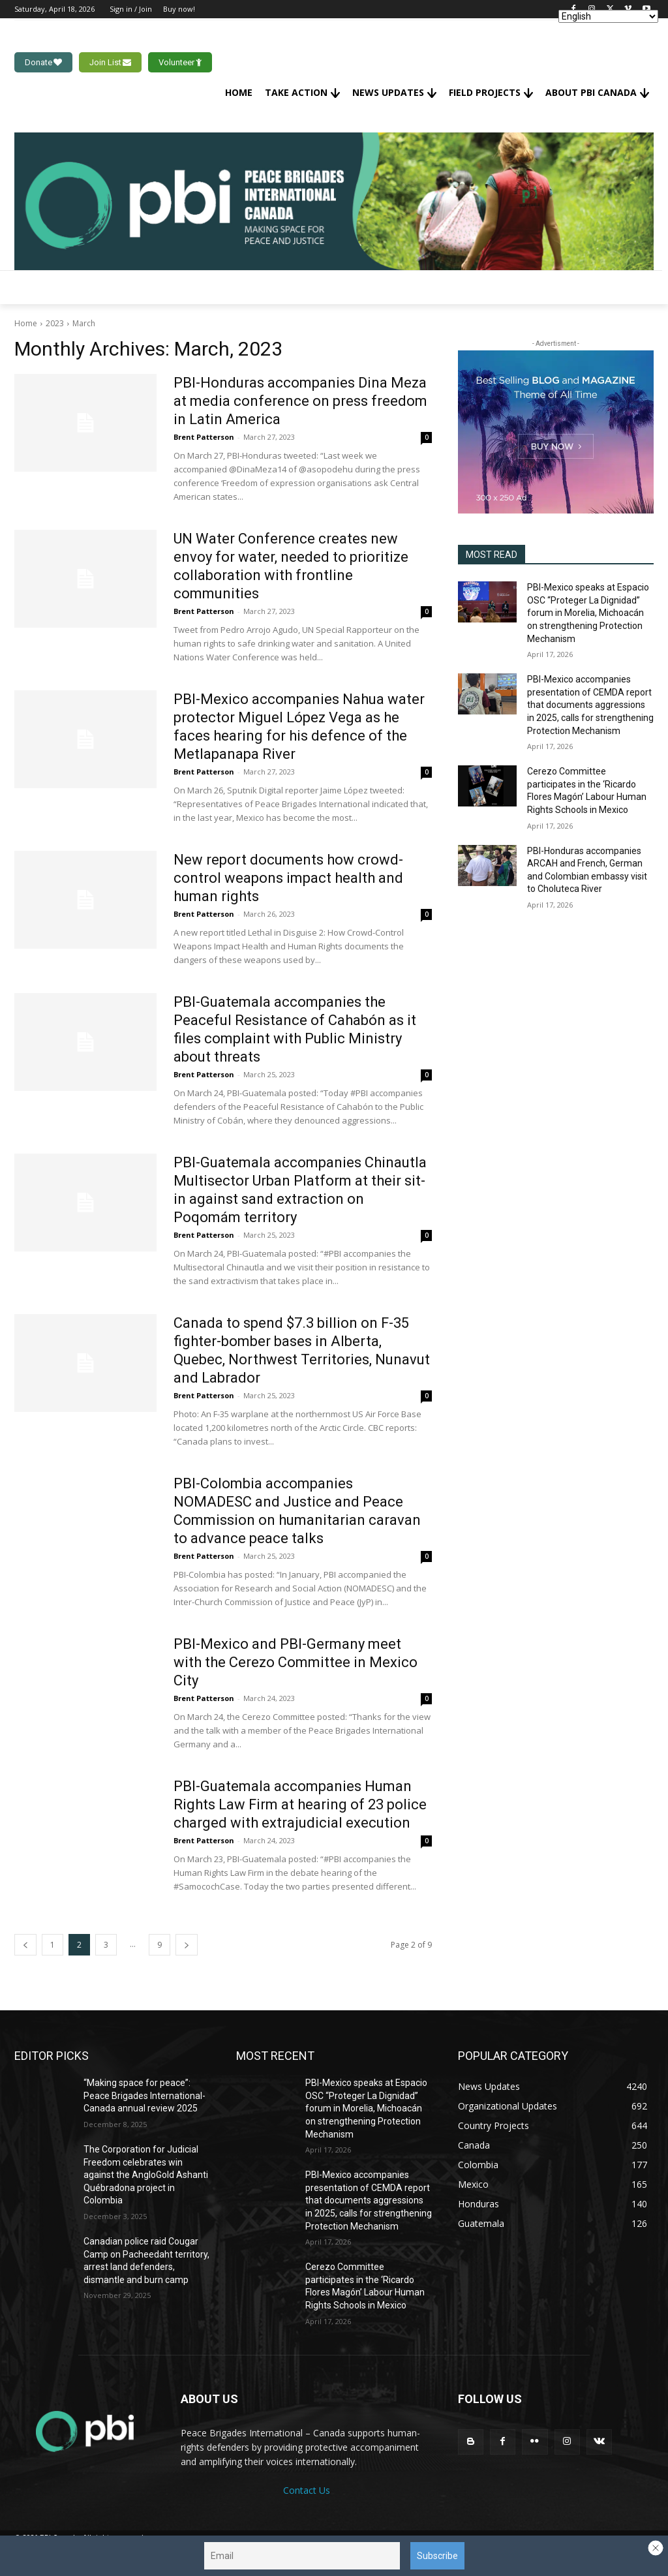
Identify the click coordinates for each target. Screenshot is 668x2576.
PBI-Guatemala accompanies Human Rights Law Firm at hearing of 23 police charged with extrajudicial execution (300, 1804)
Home (25, 323)
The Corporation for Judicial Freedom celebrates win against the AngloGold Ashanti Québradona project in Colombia (146, 2174)
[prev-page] (25, 1944)
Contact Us (306, 2490)
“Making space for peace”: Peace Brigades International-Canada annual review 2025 (144, 2095)
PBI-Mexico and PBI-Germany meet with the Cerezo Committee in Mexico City (296, 1662)
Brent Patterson (204, 437)
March (83, 323)
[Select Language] (608, 16)
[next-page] (186, 1944)
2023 (55, 323)
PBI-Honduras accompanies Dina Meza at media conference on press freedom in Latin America (300, 401)
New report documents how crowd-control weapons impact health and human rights (288, 877)
